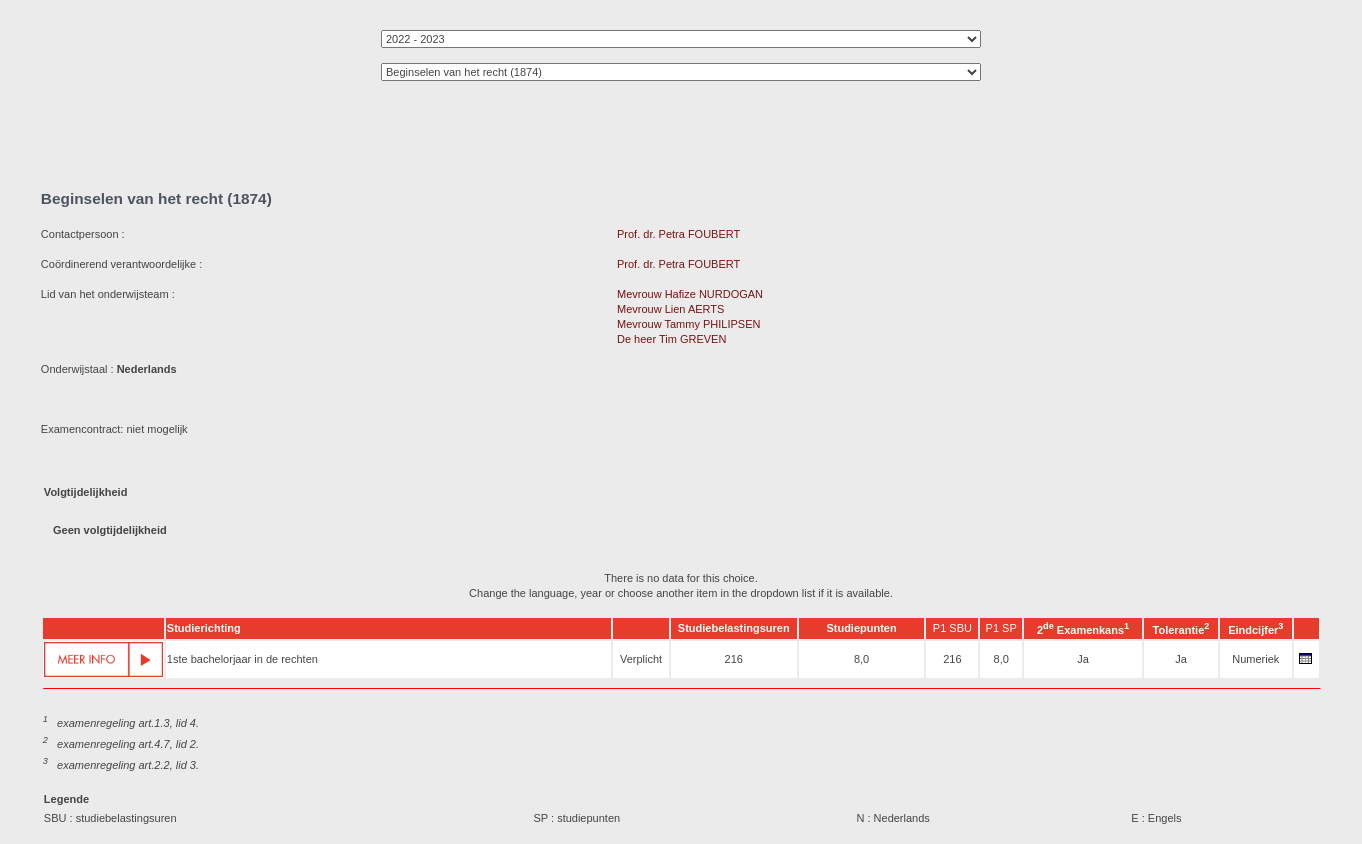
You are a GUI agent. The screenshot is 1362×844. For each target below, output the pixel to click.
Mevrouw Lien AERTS (670, 309)
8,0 (861, 659)
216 (734, 659)
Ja (1083, 659)
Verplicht (641, 659)
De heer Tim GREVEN (671, 339)
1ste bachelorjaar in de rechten (242, 659)
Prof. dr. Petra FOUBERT (678, 234)
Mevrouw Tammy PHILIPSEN (688, 324)
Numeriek (1255, 659)
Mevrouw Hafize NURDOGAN (690, 294)
